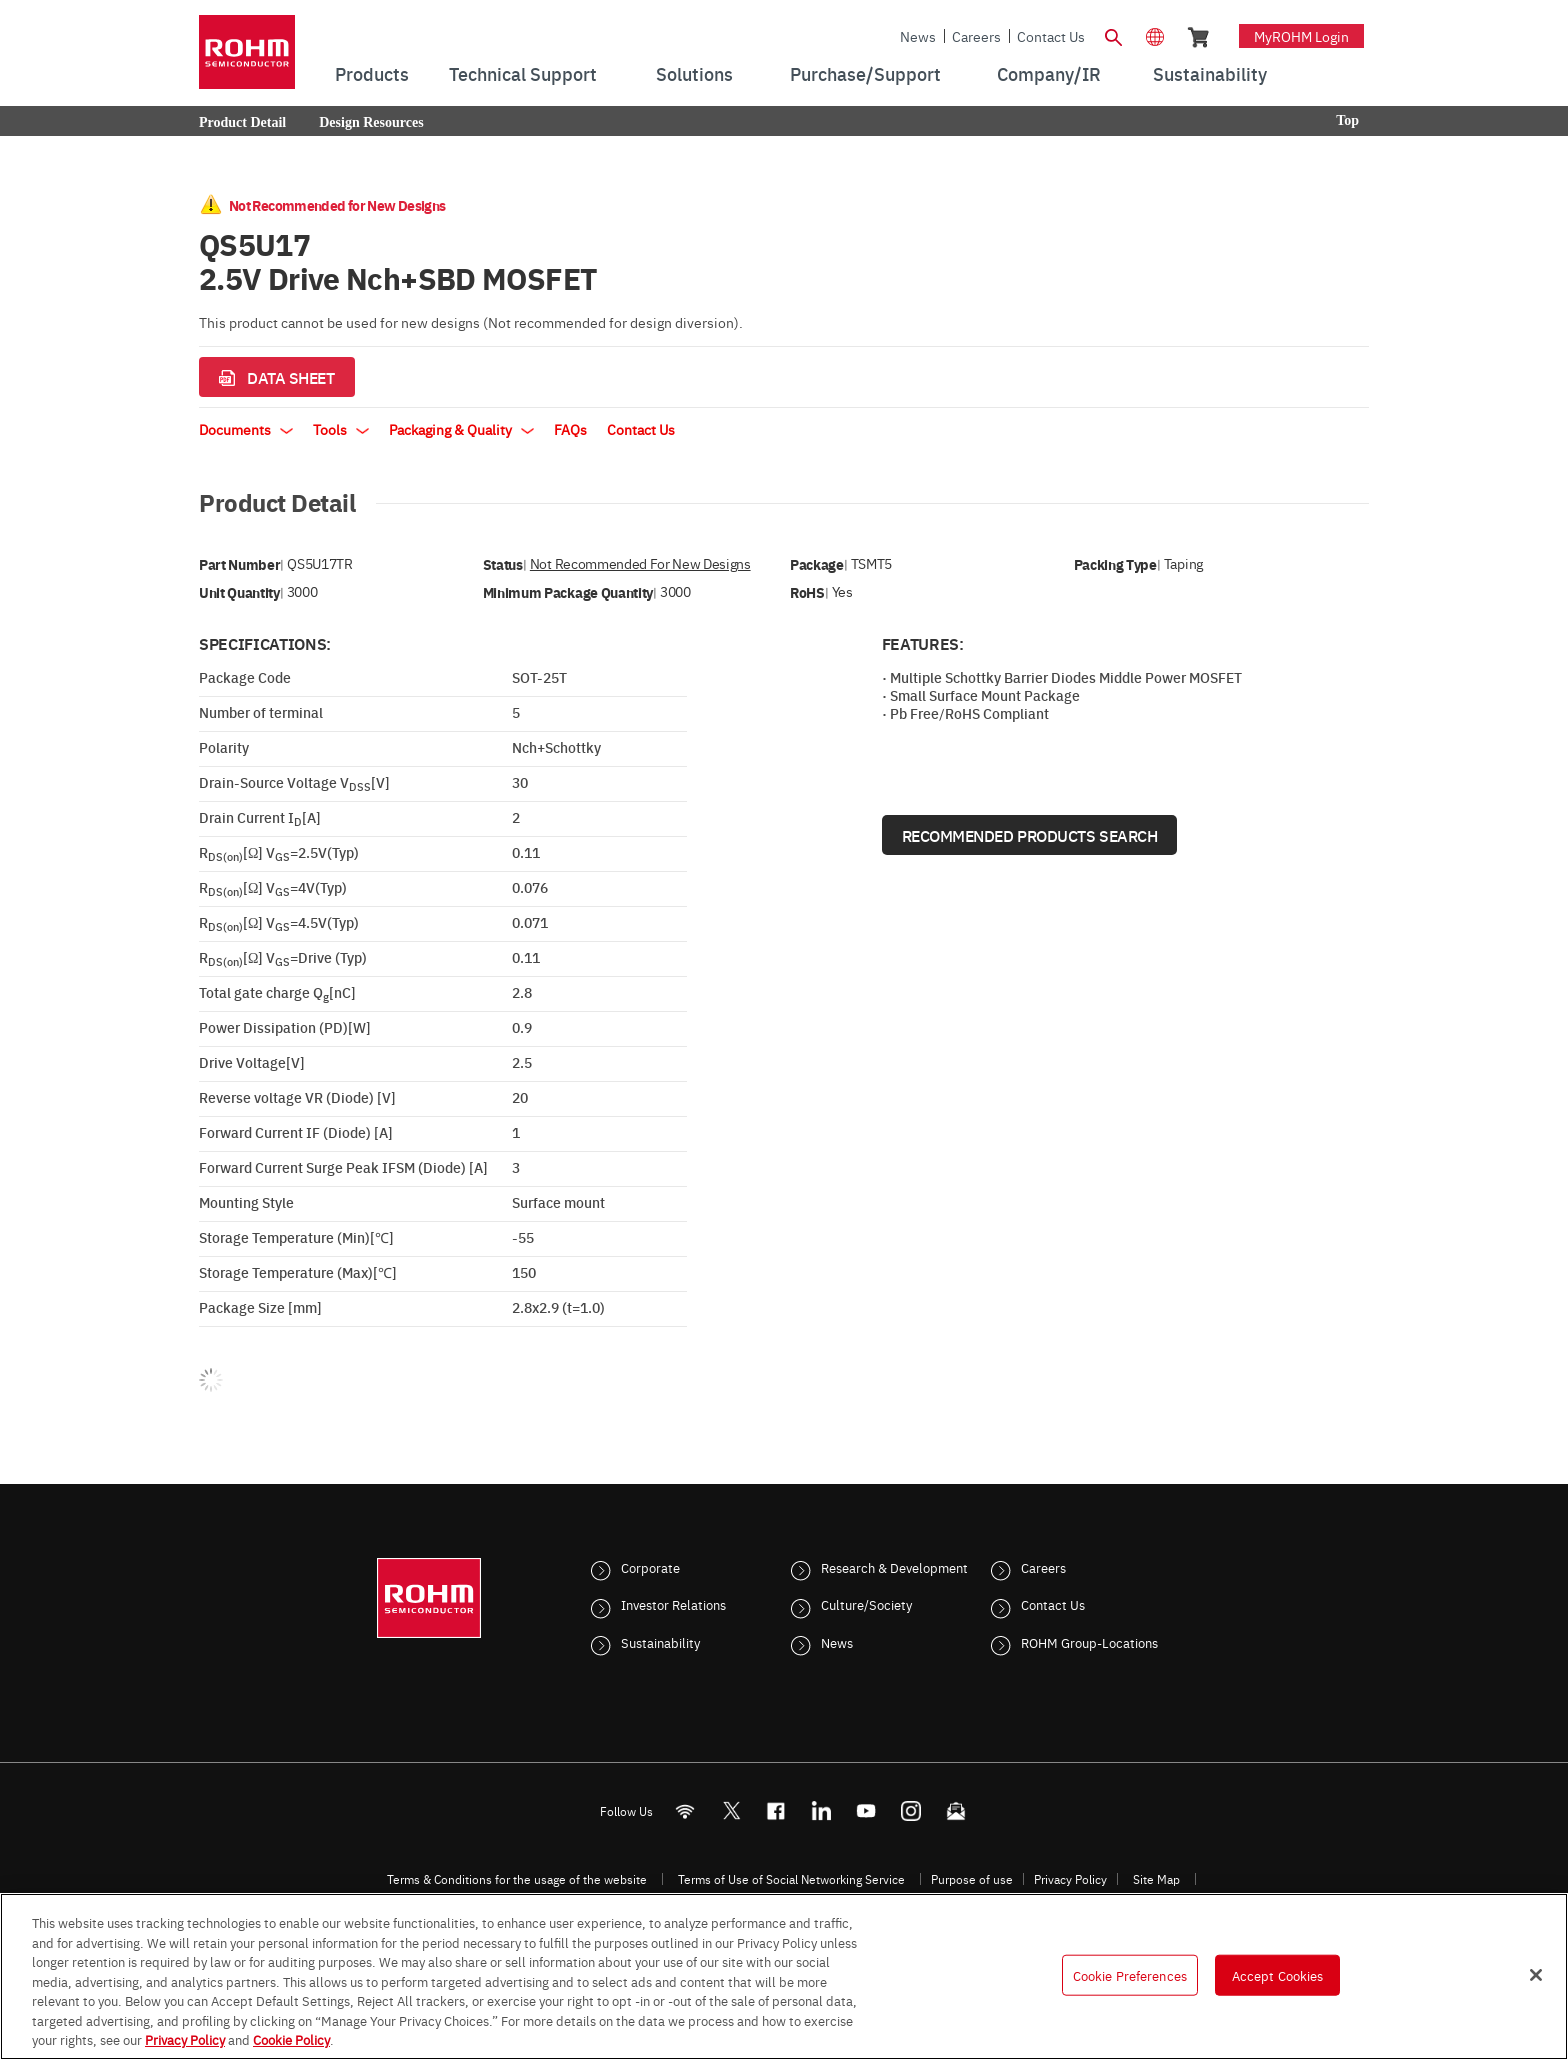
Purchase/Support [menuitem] (865, 73)
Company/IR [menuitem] (1049, 73)
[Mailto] (956, 1810)
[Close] (1536, 1975)
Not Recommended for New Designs (640, 563)
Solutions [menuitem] (694, 73)
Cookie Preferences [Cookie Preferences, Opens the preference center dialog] (1130, 1974)
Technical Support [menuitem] (523, 73)
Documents (246, 429)
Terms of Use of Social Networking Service (791, 1879)
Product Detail (242, 122)
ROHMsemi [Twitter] (731, 1810)
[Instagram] (911, 1810)
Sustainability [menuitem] (1210, 73)
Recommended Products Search (1030, 835)
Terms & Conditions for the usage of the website (517, 1879)
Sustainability (660, 1642)
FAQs (570, 429)
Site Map (1156, 1879)
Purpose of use (972, 1879)
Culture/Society (866, 1604)
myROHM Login (1301, 36)
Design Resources (371, 122)
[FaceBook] (776, 1810)
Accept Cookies (1278, 1974)
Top (1347, 120)
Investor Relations (673, 1604)
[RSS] (685, 1810)
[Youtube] (866, 1810)
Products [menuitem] (372, 73)
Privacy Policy (1070, 1879)
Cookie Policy (291, 2039)
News (918, 36)
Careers (976, 36)
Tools (341, 429)
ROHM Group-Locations (1089, 1642)
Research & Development (894, 1567)
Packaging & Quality (461, 429)
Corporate (650, 1567)
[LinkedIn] (821, 1810)
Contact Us (1051, 36)
